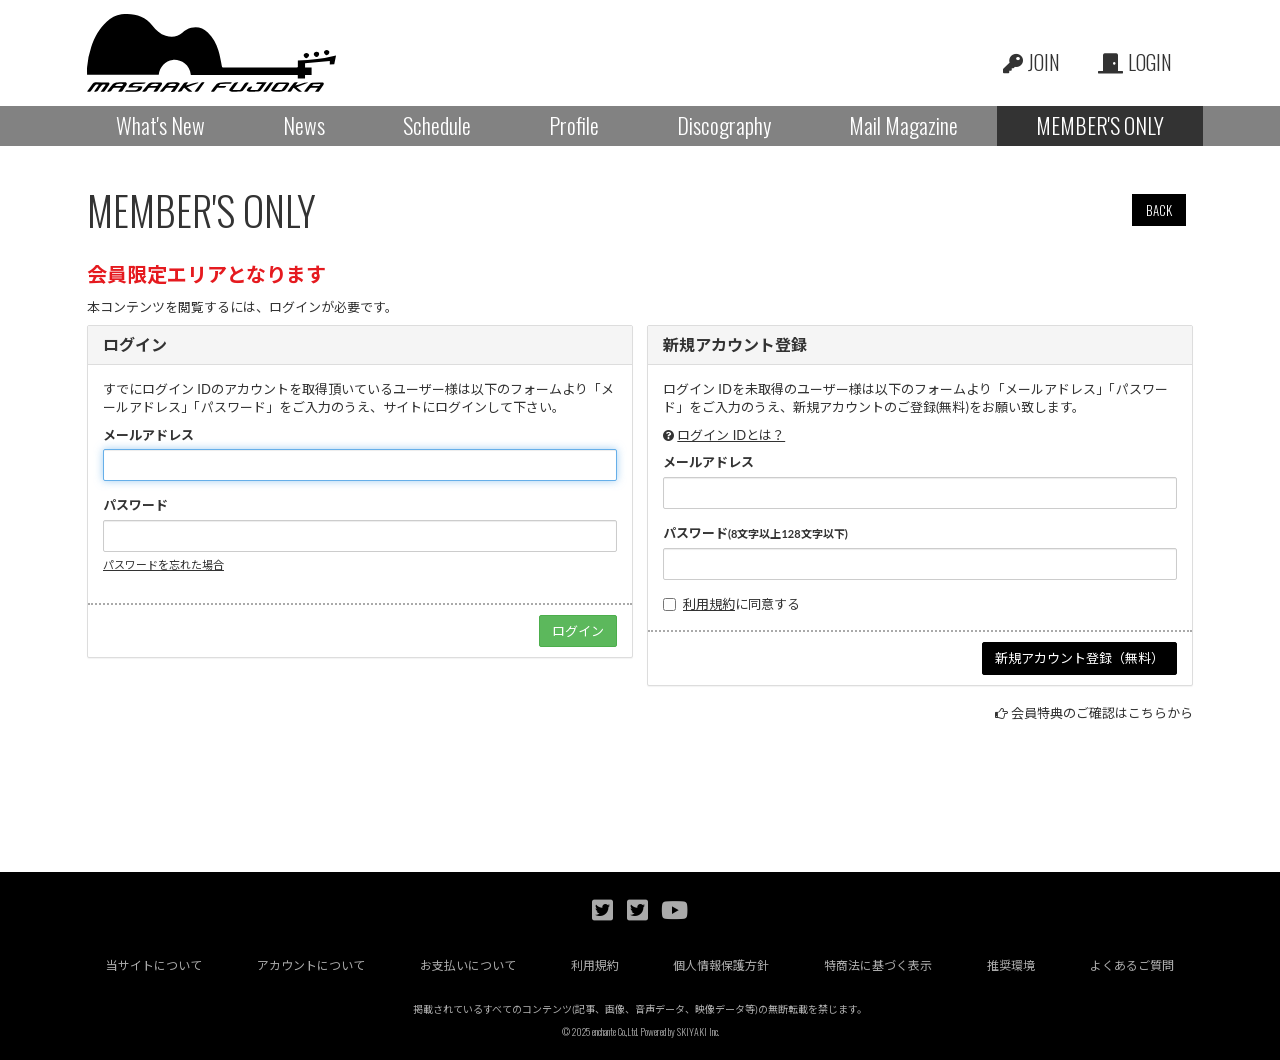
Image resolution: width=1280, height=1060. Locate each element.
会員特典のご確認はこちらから (1102, 713)
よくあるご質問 (1132, 965)
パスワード (135, 505)
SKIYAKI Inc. (698, 1031)
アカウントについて (311, 965)
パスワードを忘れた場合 (163, 564)
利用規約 (709, 604)
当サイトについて (154, 965)
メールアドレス (148, 435)
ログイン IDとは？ (731, 435)
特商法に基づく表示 (878, 965)
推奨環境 (1011, 965)
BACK (1159, 210)
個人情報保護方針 (721, 965)
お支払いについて (468, 965)
